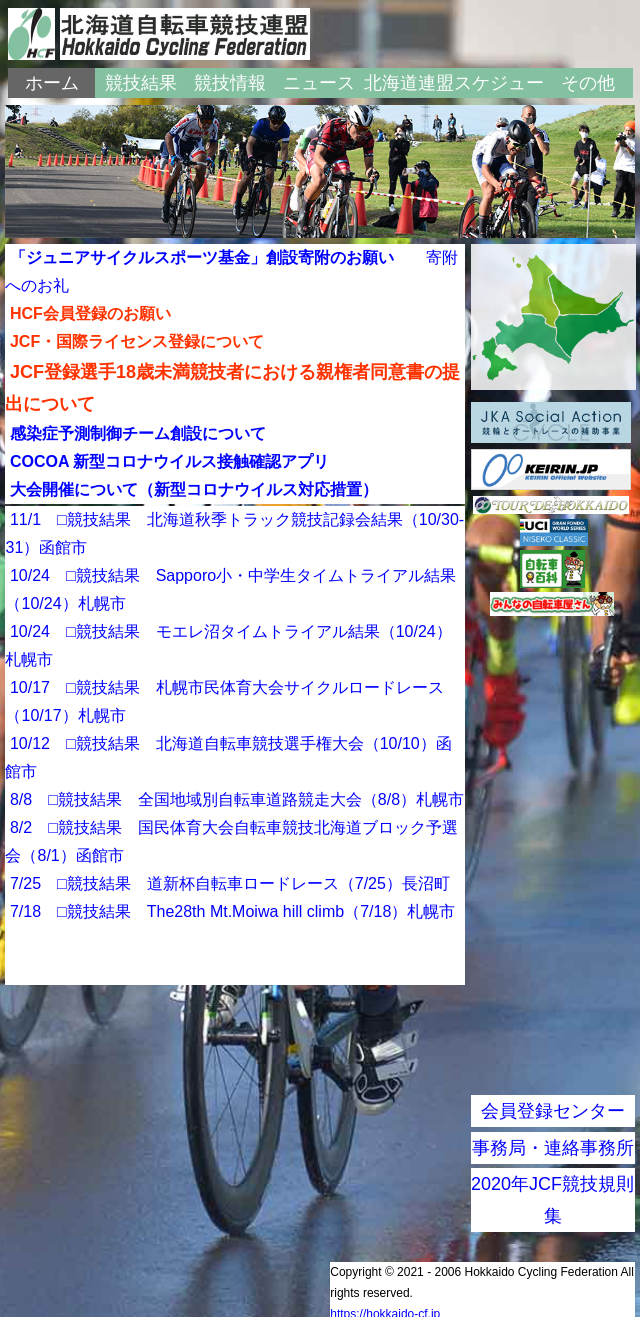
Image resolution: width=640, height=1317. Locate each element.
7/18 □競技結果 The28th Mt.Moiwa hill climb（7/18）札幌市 (232, 911)
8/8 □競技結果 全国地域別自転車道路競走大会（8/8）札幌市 (237, 799)
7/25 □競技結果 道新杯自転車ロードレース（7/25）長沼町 (230, 883)
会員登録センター (553, 1111)
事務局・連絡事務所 (553, 1148)
